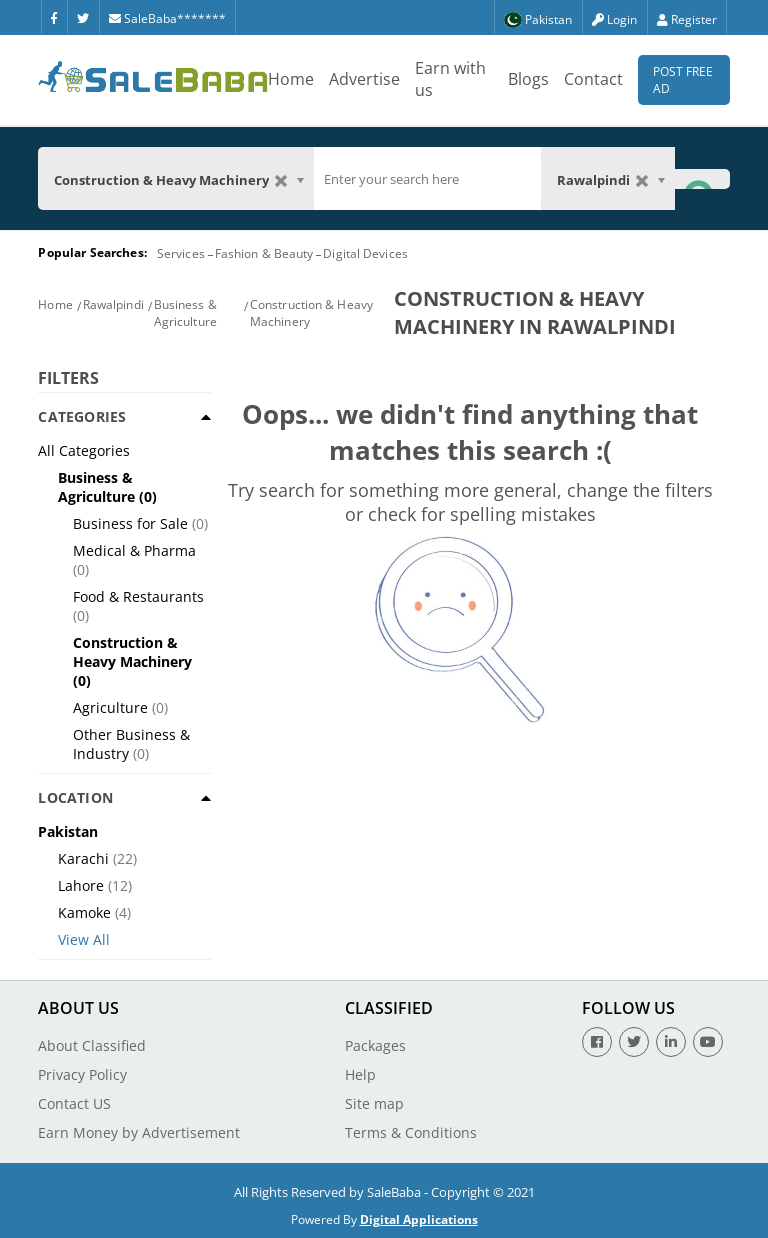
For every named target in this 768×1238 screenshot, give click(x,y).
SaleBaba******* (167, 18)
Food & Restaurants (138, 596)
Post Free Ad (683, 80)
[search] (427, 179)
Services (181, 253)
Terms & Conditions (411, 1132)
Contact (593, 79)
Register (687, 19)
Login (614, 19)
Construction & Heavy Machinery (132, 652)
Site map (374, 1103)
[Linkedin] (671, 1042)
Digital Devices (365, 253)
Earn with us (450, 79)
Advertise (364, 79)
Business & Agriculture (185, 313)
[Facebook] (54, 17)
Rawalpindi (113, 304)
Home (291, 79)
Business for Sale (130, 523)
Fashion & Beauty (264, 253)
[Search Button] (702, 178)
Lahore (81, 885)
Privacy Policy (82, 1074)
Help (360, 1074)
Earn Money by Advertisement (139, 1132)
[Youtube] (708, 1042)
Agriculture (110, 707)
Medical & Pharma (134, 550)
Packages (375, 1045)
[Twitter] (83, 17)
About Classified (92, 1045)
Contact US (74, 1103)
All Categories (84, 450)
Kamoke (84, 912)
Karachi (83, 858)
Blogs (528, 79)
